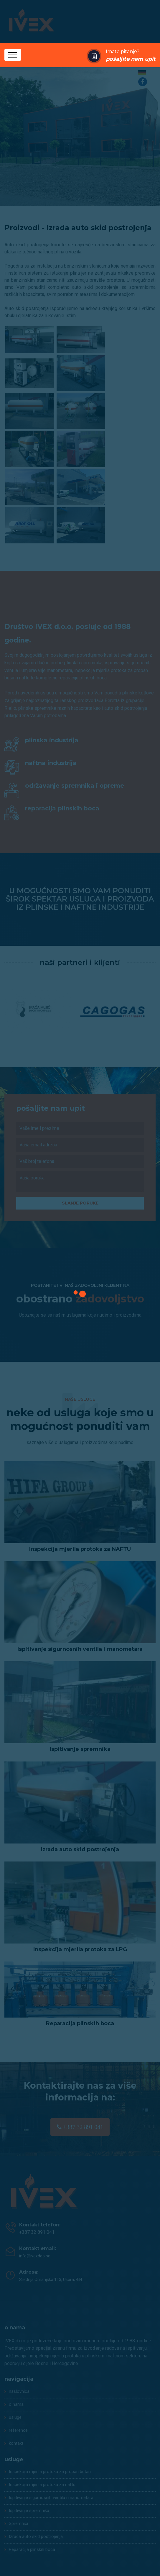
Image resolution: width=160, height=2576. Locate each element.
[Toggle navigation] (12, 55)
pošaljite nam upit (131, 59)
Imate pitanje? (131, 56)
